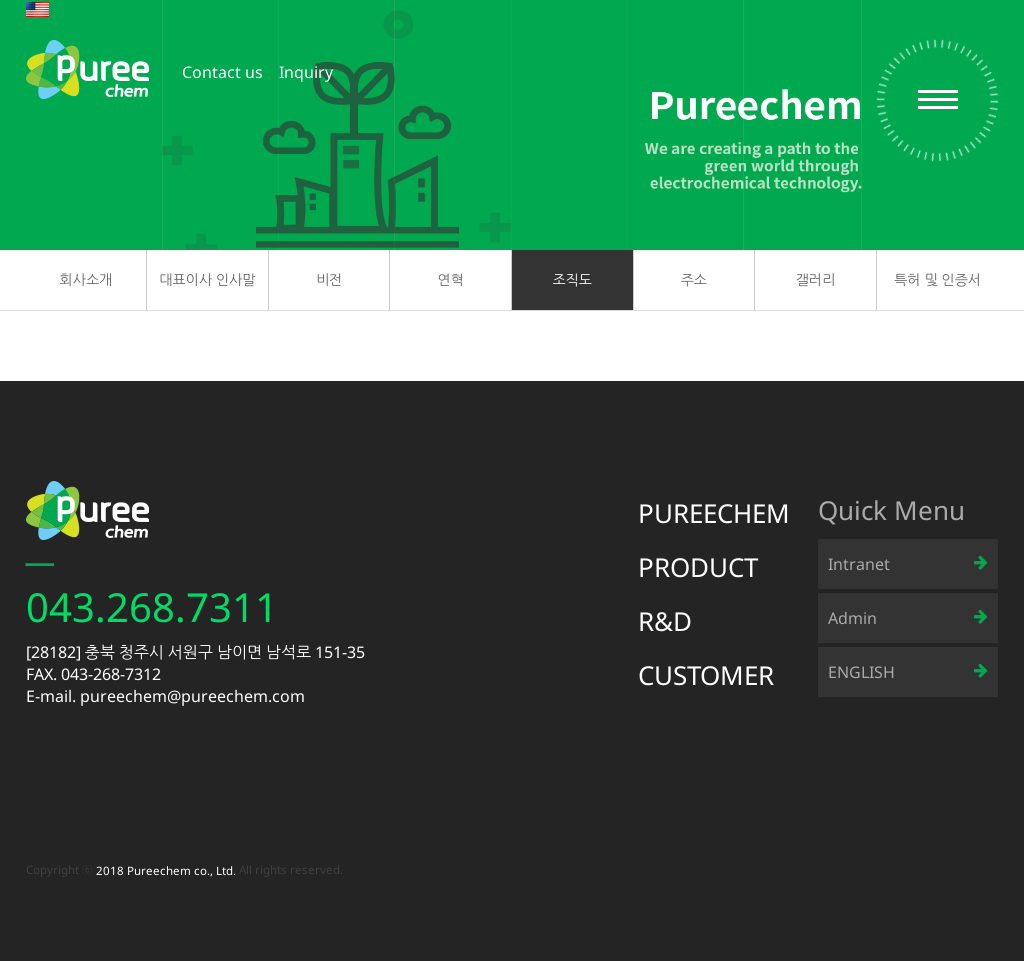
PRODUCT (698, 567)
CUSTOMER (706, 675)
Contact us (222, 72)
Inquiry (306, 72)
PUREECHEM (714, 513)
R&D (665, 621)
